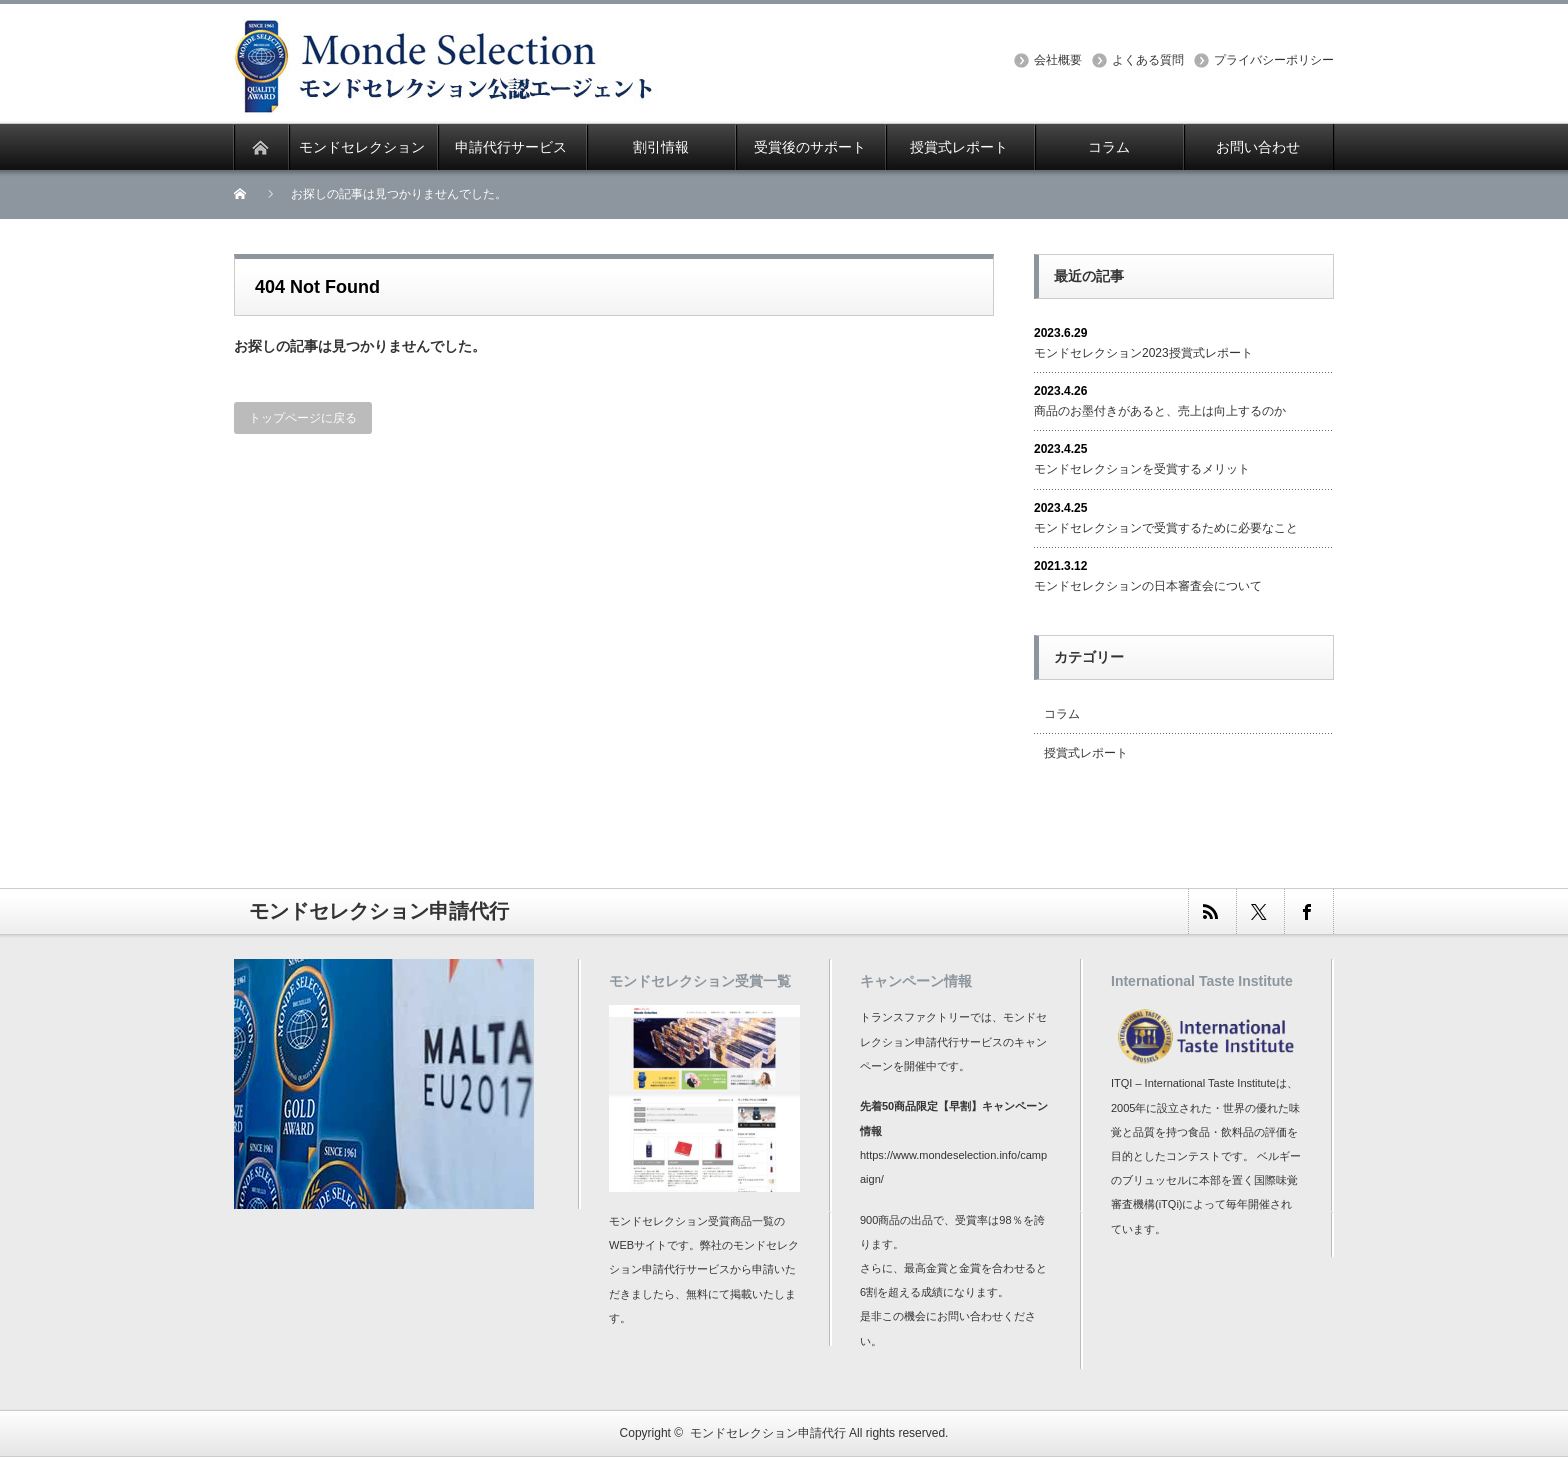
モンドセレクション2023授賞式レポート (1143, 353)
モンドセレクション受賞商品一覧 (691, 1221)
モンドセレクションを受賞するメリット (1142, 469)
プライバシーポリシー (1274, 60)
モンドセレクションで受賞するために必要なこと (1166, 528)
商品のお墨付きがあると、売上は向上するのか (1160, 411)
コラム (1062, 714)
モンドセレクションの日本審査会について (1148, 586)
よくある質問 (1148, 60)
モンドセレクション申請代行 (768, 1433)
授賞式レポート (1086, 753)
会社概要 (1058, 60)
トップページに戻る (303, 418)
